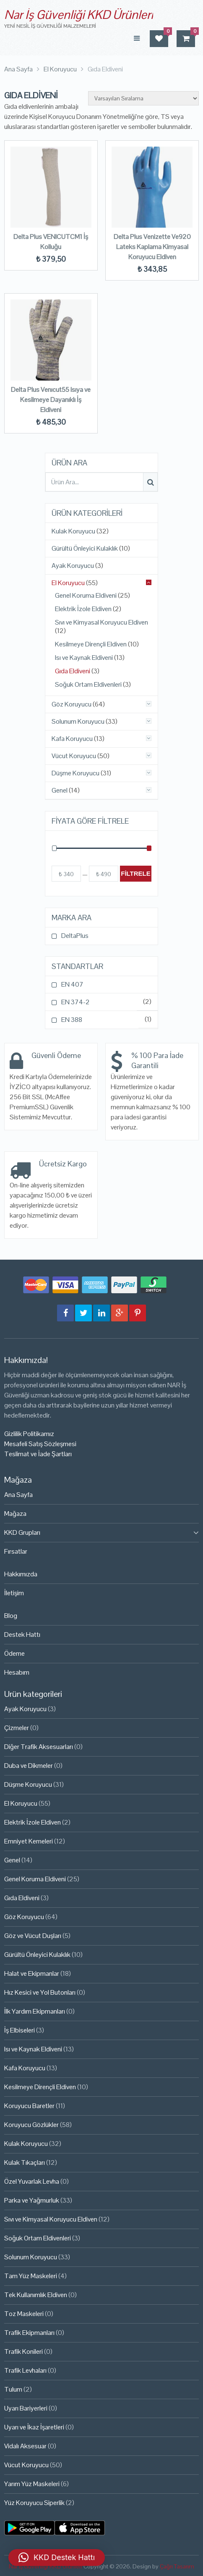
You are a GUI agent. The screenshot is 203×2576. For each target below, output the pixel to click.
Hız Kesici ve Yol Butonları (39, 1992)
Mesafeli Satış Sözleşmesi (40, 1443)
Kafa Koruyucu (72, 739)
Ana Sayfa (18, 1494)
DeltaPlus (74, 935)
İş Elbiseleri (19, 2030)
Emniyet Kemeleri (28, 1841)
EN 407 (72, 984)
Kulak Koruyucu (73, 531)
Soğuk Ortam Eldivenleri (88, 684)
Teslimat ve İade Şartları (38, 1453)
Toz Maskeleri (24, 2313)
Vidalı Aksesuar (25, 2446)
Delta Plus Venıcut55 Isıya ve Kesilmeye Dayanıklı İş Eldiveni (51, 399)
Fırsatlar (15, 1551)
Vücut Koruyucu (74, 756)
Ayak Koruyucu (73, 566)
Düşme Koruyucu (75, 773)
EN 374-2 (75, 1002)
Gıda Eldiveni (72, 671)
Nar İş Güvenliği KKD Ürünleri (78, 14)
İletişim (14, 1593)
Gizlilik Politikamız (29, 1433)
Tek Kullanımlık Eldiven (35, 2294)
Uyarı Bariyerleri (25, 2408)
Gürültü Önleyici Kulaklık (85, 548)
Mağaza (15, 1513)
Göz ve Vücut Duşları (32, 1935)
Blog (10, 1615)
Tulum (13, 2389)
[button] (56, 2557)
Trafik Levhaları (25, 2370)
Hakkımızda (20, 1574)
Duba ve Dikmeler (28, 1765)
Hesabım (16, 1672)
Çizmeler (16, 1727)
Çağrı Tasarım (177, 2566)
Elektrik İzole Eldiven (83, 609)
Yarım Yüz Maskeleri (32, 2483)
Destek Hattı (22, 1634)
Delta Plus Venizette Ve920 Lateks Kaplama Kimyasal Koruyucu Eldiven (152, 246)
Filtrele (136, 873)
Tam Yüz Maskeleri (30, 2275)
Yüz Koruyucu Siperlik (34, 2502)
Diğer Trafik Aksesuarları (38, 1746)
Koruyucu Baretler (29, 2105)
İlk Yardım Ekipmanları (34, 2011)
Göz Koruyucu (71, 704)
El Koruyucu (68, 583)
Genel (60, 790)
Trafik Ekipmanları (29, 2332)
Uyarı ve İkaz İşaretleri (34, 2427)
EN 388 (71, 1019)
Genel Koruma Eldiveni (86, 595)
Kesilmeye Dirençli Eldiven (91, 644)
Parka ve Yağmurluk (31, 2200)
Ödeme (14, 1653)
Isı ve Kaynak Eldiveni (84, 658)
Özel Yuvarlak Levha (31, 2181)
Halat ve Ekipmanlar (31, 1973)
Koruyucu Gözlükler (31, 2124)
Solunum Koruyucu (78, 721)
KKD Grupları (22, 1532)
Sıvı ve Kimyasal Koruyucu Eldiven (101, 622)
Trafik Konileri (23, 2351)
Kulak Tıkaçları (24, 2162)
